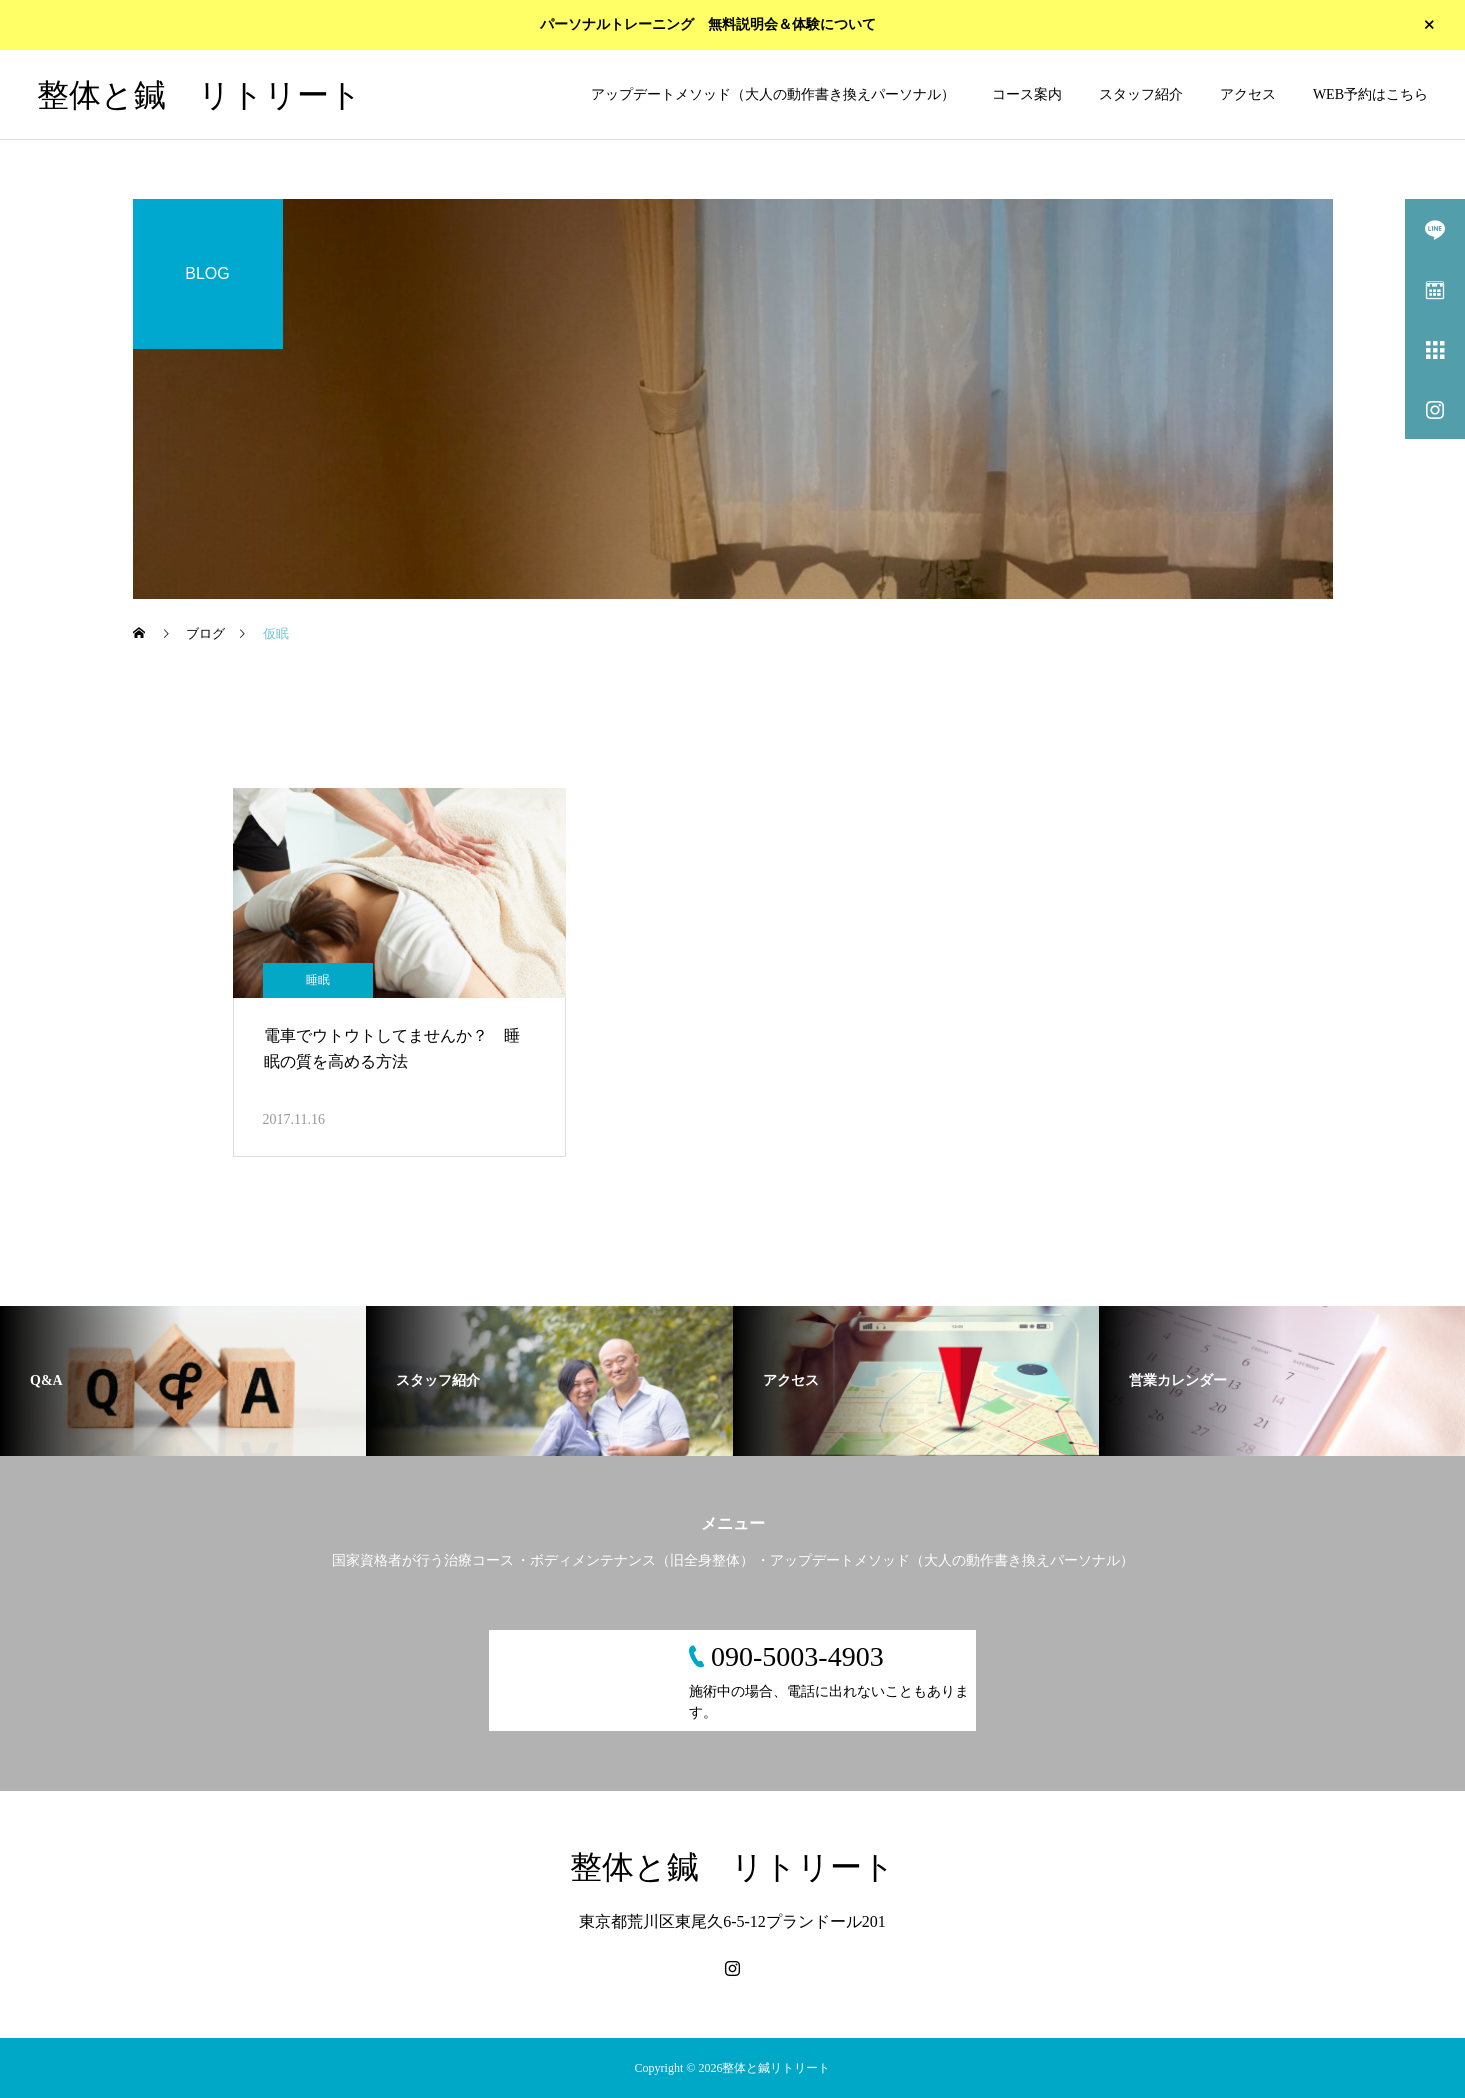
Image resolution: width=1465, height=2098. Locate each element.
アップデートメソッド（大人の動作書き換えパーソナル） (773, 94)
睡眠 (318, 980)
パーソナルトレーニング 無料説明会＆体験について (708, 25)
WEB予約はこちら (1370, 94)
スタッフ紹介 (1141, 94)
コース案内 (1027, 94)
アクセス (1248, 94)
